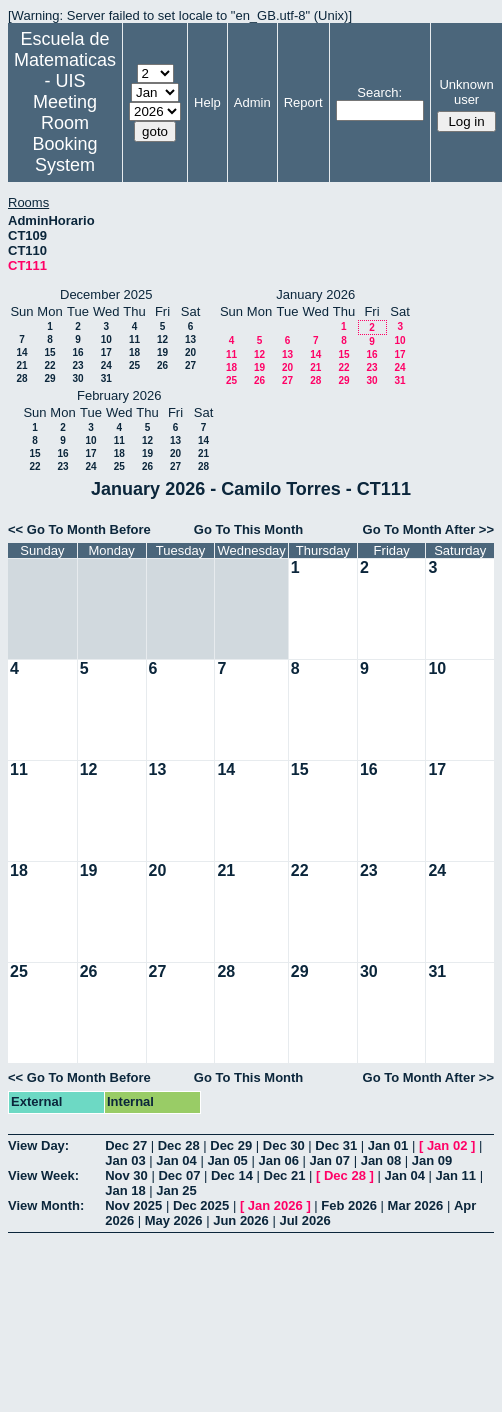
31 (106, 378)
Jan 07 (330, 1160)
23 (77, 365)
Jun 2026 (241, 1220)
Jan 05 (227, 1160)
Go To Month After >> (428, 529)
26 (162, 365)
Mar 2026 (416, 1205)
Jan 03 (125, 1160)
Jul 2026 (304, 1220)
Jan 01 (388, 1145)
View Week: (43, 1175)
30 (77, 378)
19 (162, 352)
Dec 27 (126, 1145)
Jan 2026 (275, 1205)
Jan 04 (176, 1160)
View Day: (38, 1145)
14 (21, 352)
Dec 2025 (201, 1205)
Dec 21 (285, 1175)
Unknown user (466, 92)
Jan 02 (447, 1145)
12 (162, 339)
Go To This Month (249, 529)
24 (106, 365)
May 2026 (174, 1220)
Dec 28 (179, 1145)
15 (49, 352)
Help (207, 102)
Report (303, 102)
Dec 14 (232, 1175)
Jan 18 (125, 1190)
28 (21, 378)
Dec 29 (231, 1145)
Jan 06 (278, 1160)
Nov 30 (126, 1175)
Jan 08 (381, 1160)
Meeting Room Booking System (64, 133)
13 (190, 339)
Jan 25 (176, 1190)
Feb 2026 (349, 1205)
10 (106, 339)
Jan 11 (456, 1175)
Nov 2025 (133, 1205)
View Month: (46, 1205)
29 (49, 378)
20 (190, 352)
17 (106, 352)
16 (77, 352)
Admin (252, 102)
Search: (379, 92)
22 (49, 365)
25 (134, 365)
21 (21, 365)
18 (134, 352)
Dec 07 (179, 1175)
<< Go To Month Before (79, 529)
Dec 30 (284, 1145)
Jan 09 (432, 1160)
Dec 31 (336, 1145)
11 (134, 339)
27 (190, 365)
